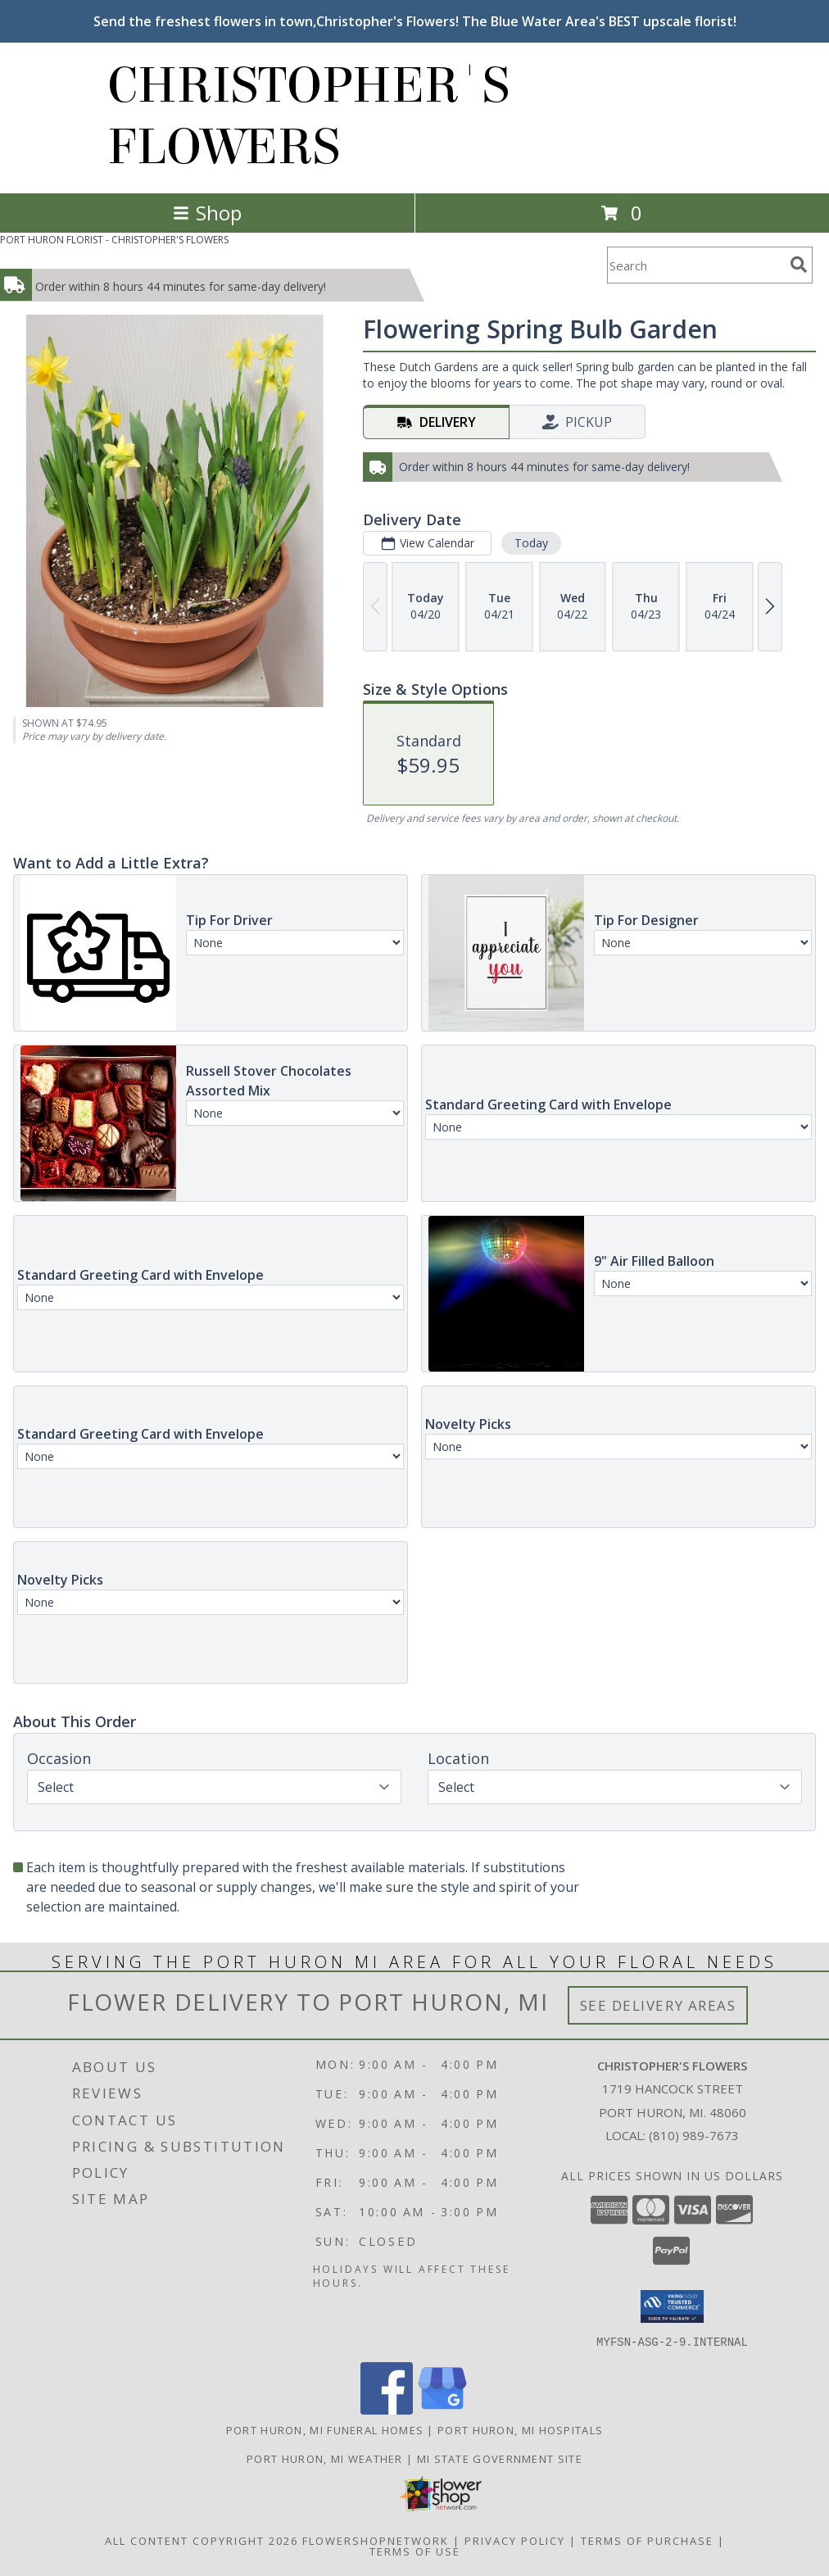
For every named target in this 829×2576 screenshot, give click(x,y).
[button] (672, 2306)
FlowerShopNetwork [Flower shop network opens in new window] (375, 2540)
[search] (799, 265)
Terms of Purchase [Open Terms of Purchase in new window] (647, 2540)
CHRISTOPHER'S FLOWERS (308, 116)
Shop (207, 212)
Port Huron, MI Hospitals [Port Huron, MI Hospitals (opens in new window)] (520, 2429)
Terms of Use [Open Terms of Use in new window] (414, 2550)
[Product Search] (695, 265)
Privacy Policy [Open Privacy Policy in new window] (514, 2540)
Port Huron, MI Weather (325, 2458)
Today (531, 543)
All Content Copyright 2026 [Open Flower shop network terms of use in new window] (201, 2540)
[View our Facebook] (386, 2409)
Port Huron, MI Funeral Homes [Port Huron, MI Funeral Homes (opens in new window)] (325, 2429)
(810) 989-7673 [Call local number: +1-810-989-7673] (694, 2135)
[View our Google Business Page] (442, 2409)
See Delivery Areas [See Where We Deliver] (658, 2005)
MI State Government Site (499, 2458)
